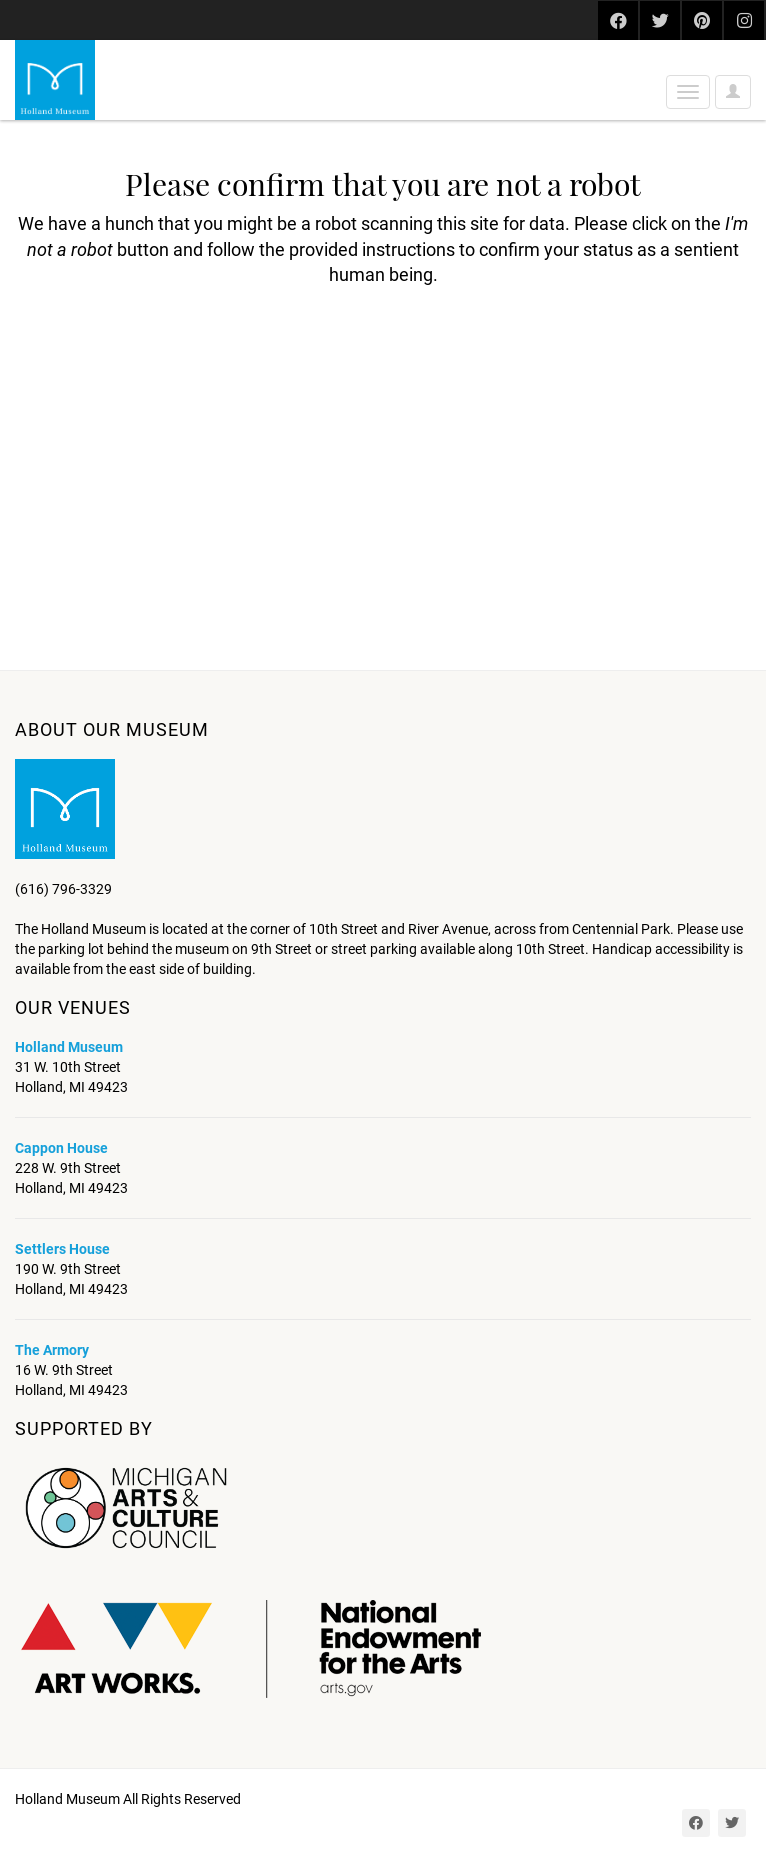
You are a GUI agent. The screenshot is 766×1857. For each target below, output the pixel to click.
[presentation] (182, 351)
